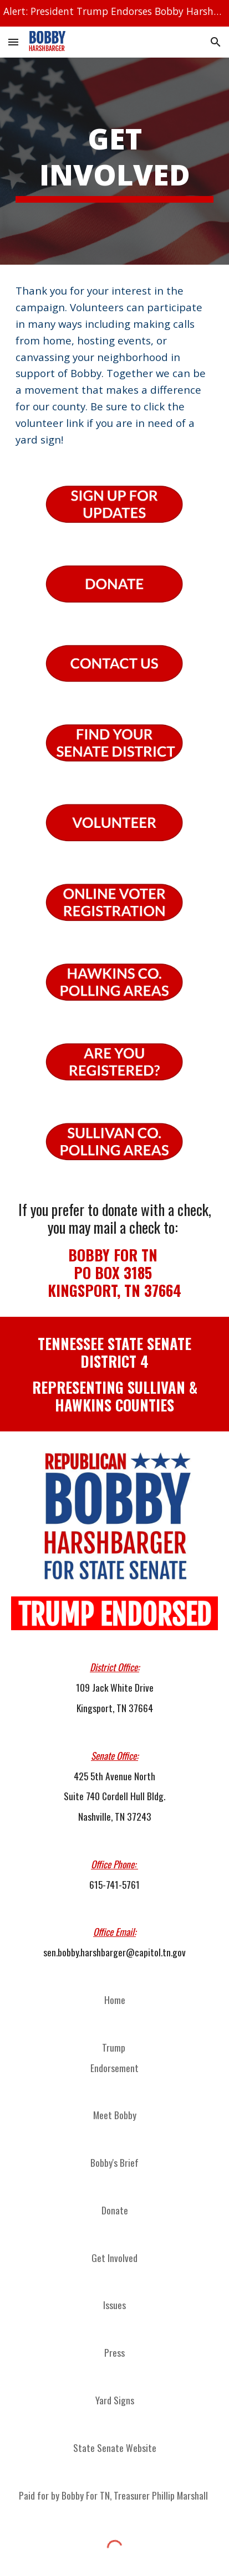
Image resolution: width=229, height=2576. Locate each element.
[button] (13, 42)
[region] (114, 13)
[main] (114, 161)
